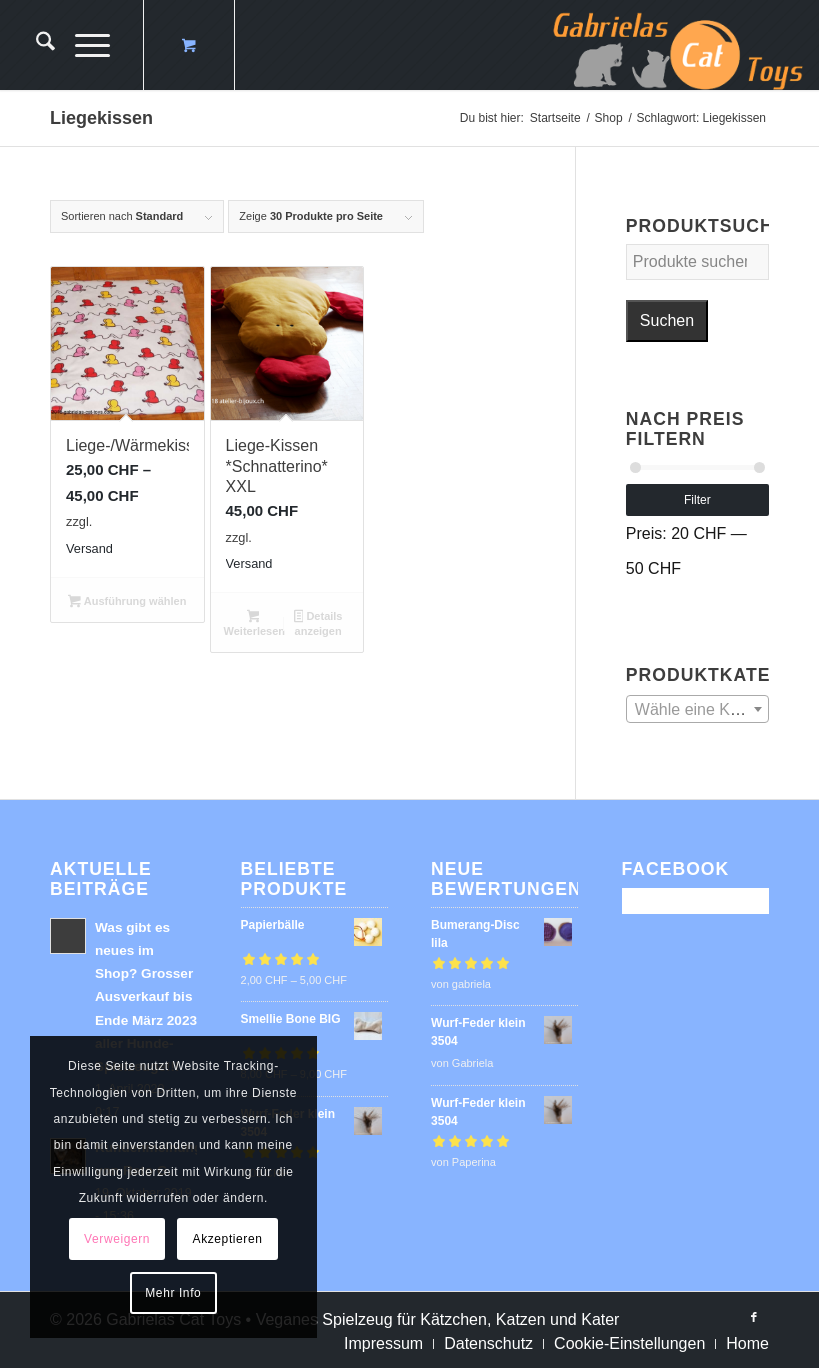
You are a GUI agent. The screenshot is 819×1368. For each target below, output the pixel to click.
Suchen (667, 320)
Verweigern (117, 1239)
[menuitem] (35, 45)
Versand (89, 548)
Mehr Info (173, 1293)
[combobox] (697, 709)
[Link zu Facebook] (754, 1317)
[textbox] (697, 710)
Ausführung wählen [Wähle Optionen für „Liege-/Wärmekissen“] (127, 603)
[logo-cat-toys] (678, 45)
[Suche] (35, 45)
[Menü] (82, 45)
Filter (697, 500)
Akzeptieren (228, 1239)
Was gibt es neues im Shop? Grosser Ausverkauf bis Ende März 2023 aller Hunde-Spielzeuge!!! (146, 997)
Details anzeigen (318, 623)
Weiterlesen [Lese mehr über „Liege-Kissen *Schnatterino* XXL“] (255, 623)
